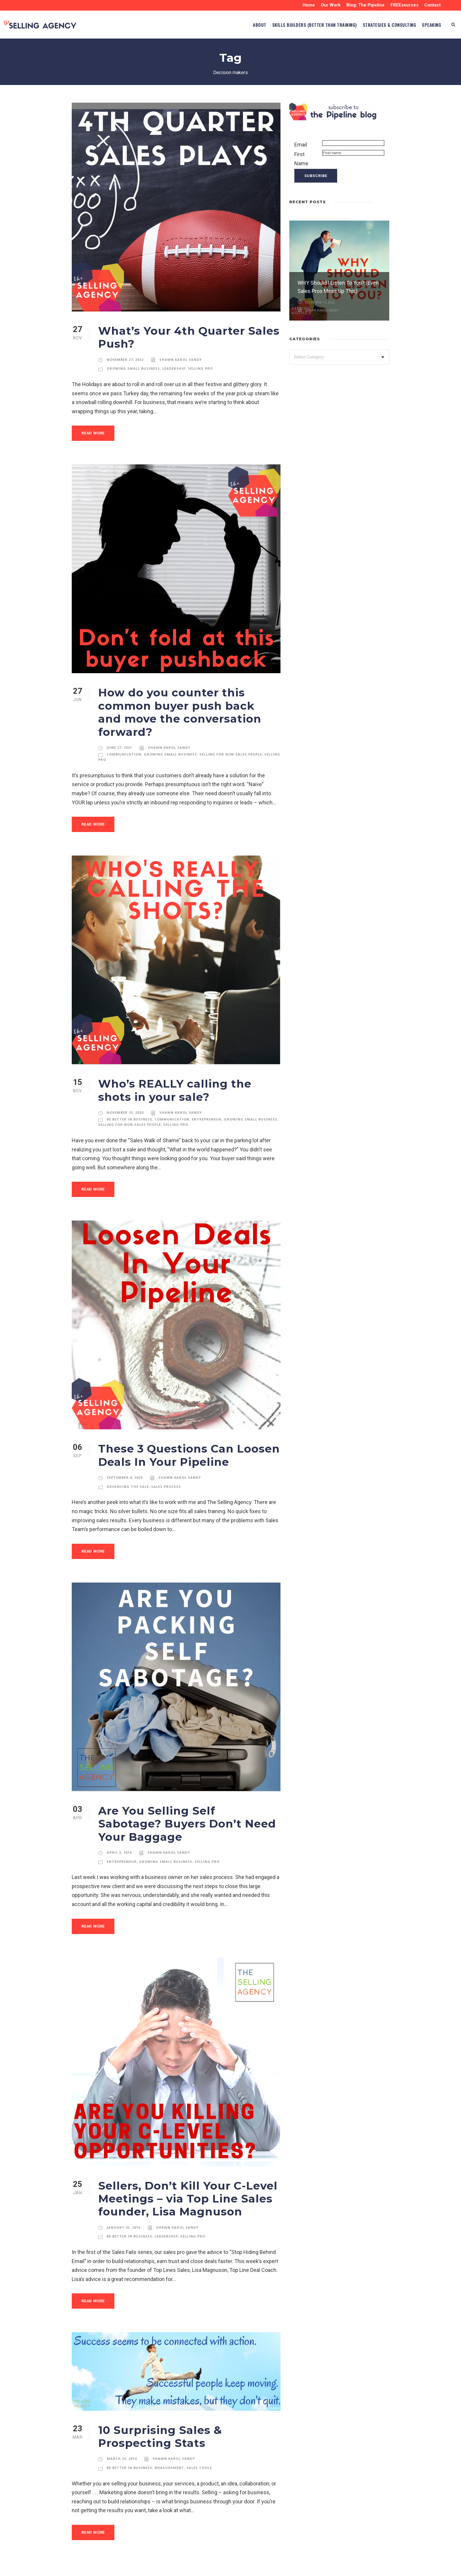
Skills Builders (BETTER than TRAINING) (287, 24)
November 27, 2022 (125, 359)
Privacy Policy (143, 2567)
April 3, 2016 (119, 1826)
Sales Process (166, 1473)
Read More (94, 433)
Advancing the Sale (127, 1473)
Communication (122, 741)
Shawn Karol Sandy (180, 359)
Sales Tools (199, 2441)
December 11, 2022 (320, 302)
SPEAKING (429, 24)
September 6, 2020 (125, 1464)
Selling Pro (199, 368)
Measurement (169, 2441)
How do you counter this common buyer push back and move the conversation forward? (186, 705)
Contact (432, 5)
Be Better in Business (130, 1106)
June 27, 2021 (120, 734)
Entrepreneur (204, 1106)
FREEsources (404, 5)
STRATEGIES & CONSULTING (378, 24)
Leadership (172, 368)
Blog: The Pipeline (364, 5)
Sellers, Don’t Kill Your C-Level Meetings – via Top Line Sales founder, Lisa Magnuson (182, 2172)
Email (301, 145)
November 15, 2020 (125, 1099)
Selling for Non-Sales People (227, 741)
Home (307, 5)
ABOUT (222, 24)
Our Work (329, 5)
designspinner (372, 2567)
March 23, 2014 (121, 2433)
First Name (301, 158)
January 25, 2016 (123, 2201)
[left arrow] (380, 201)
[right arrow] (386, 201)
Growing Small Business (133, 368)
